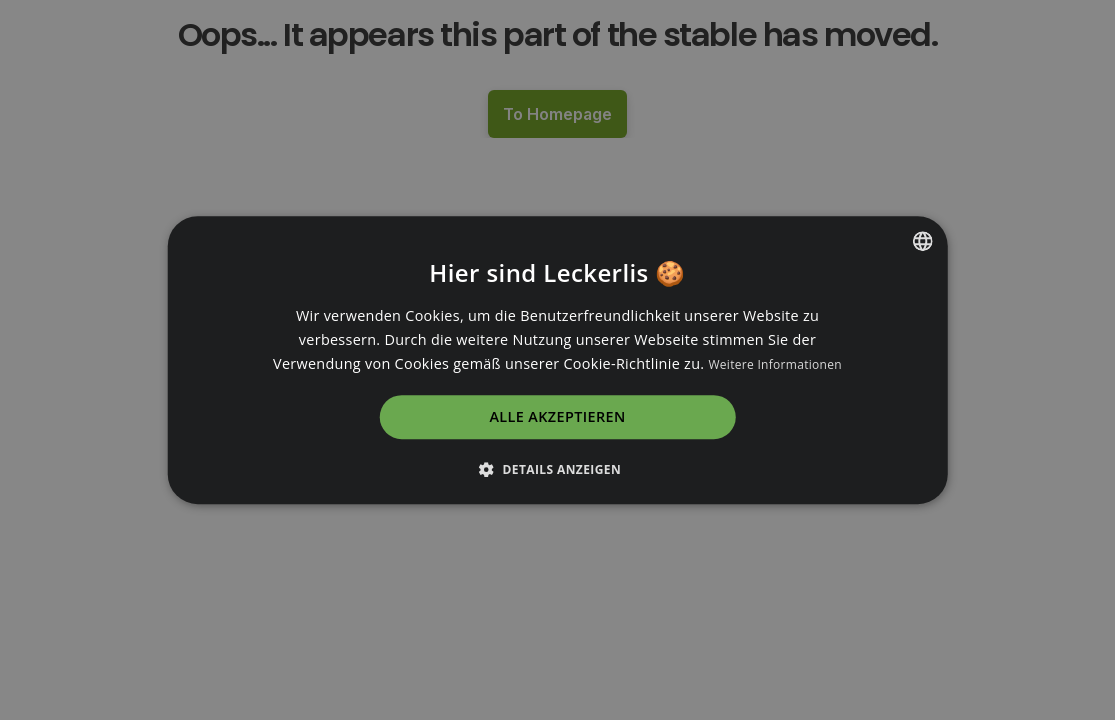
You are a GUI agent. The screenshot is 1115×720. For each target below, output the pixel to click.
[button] (557, 469)
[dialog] (557, 360)
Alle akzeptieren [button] (557, 417)
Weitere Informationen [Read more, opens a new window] (775, 364)
